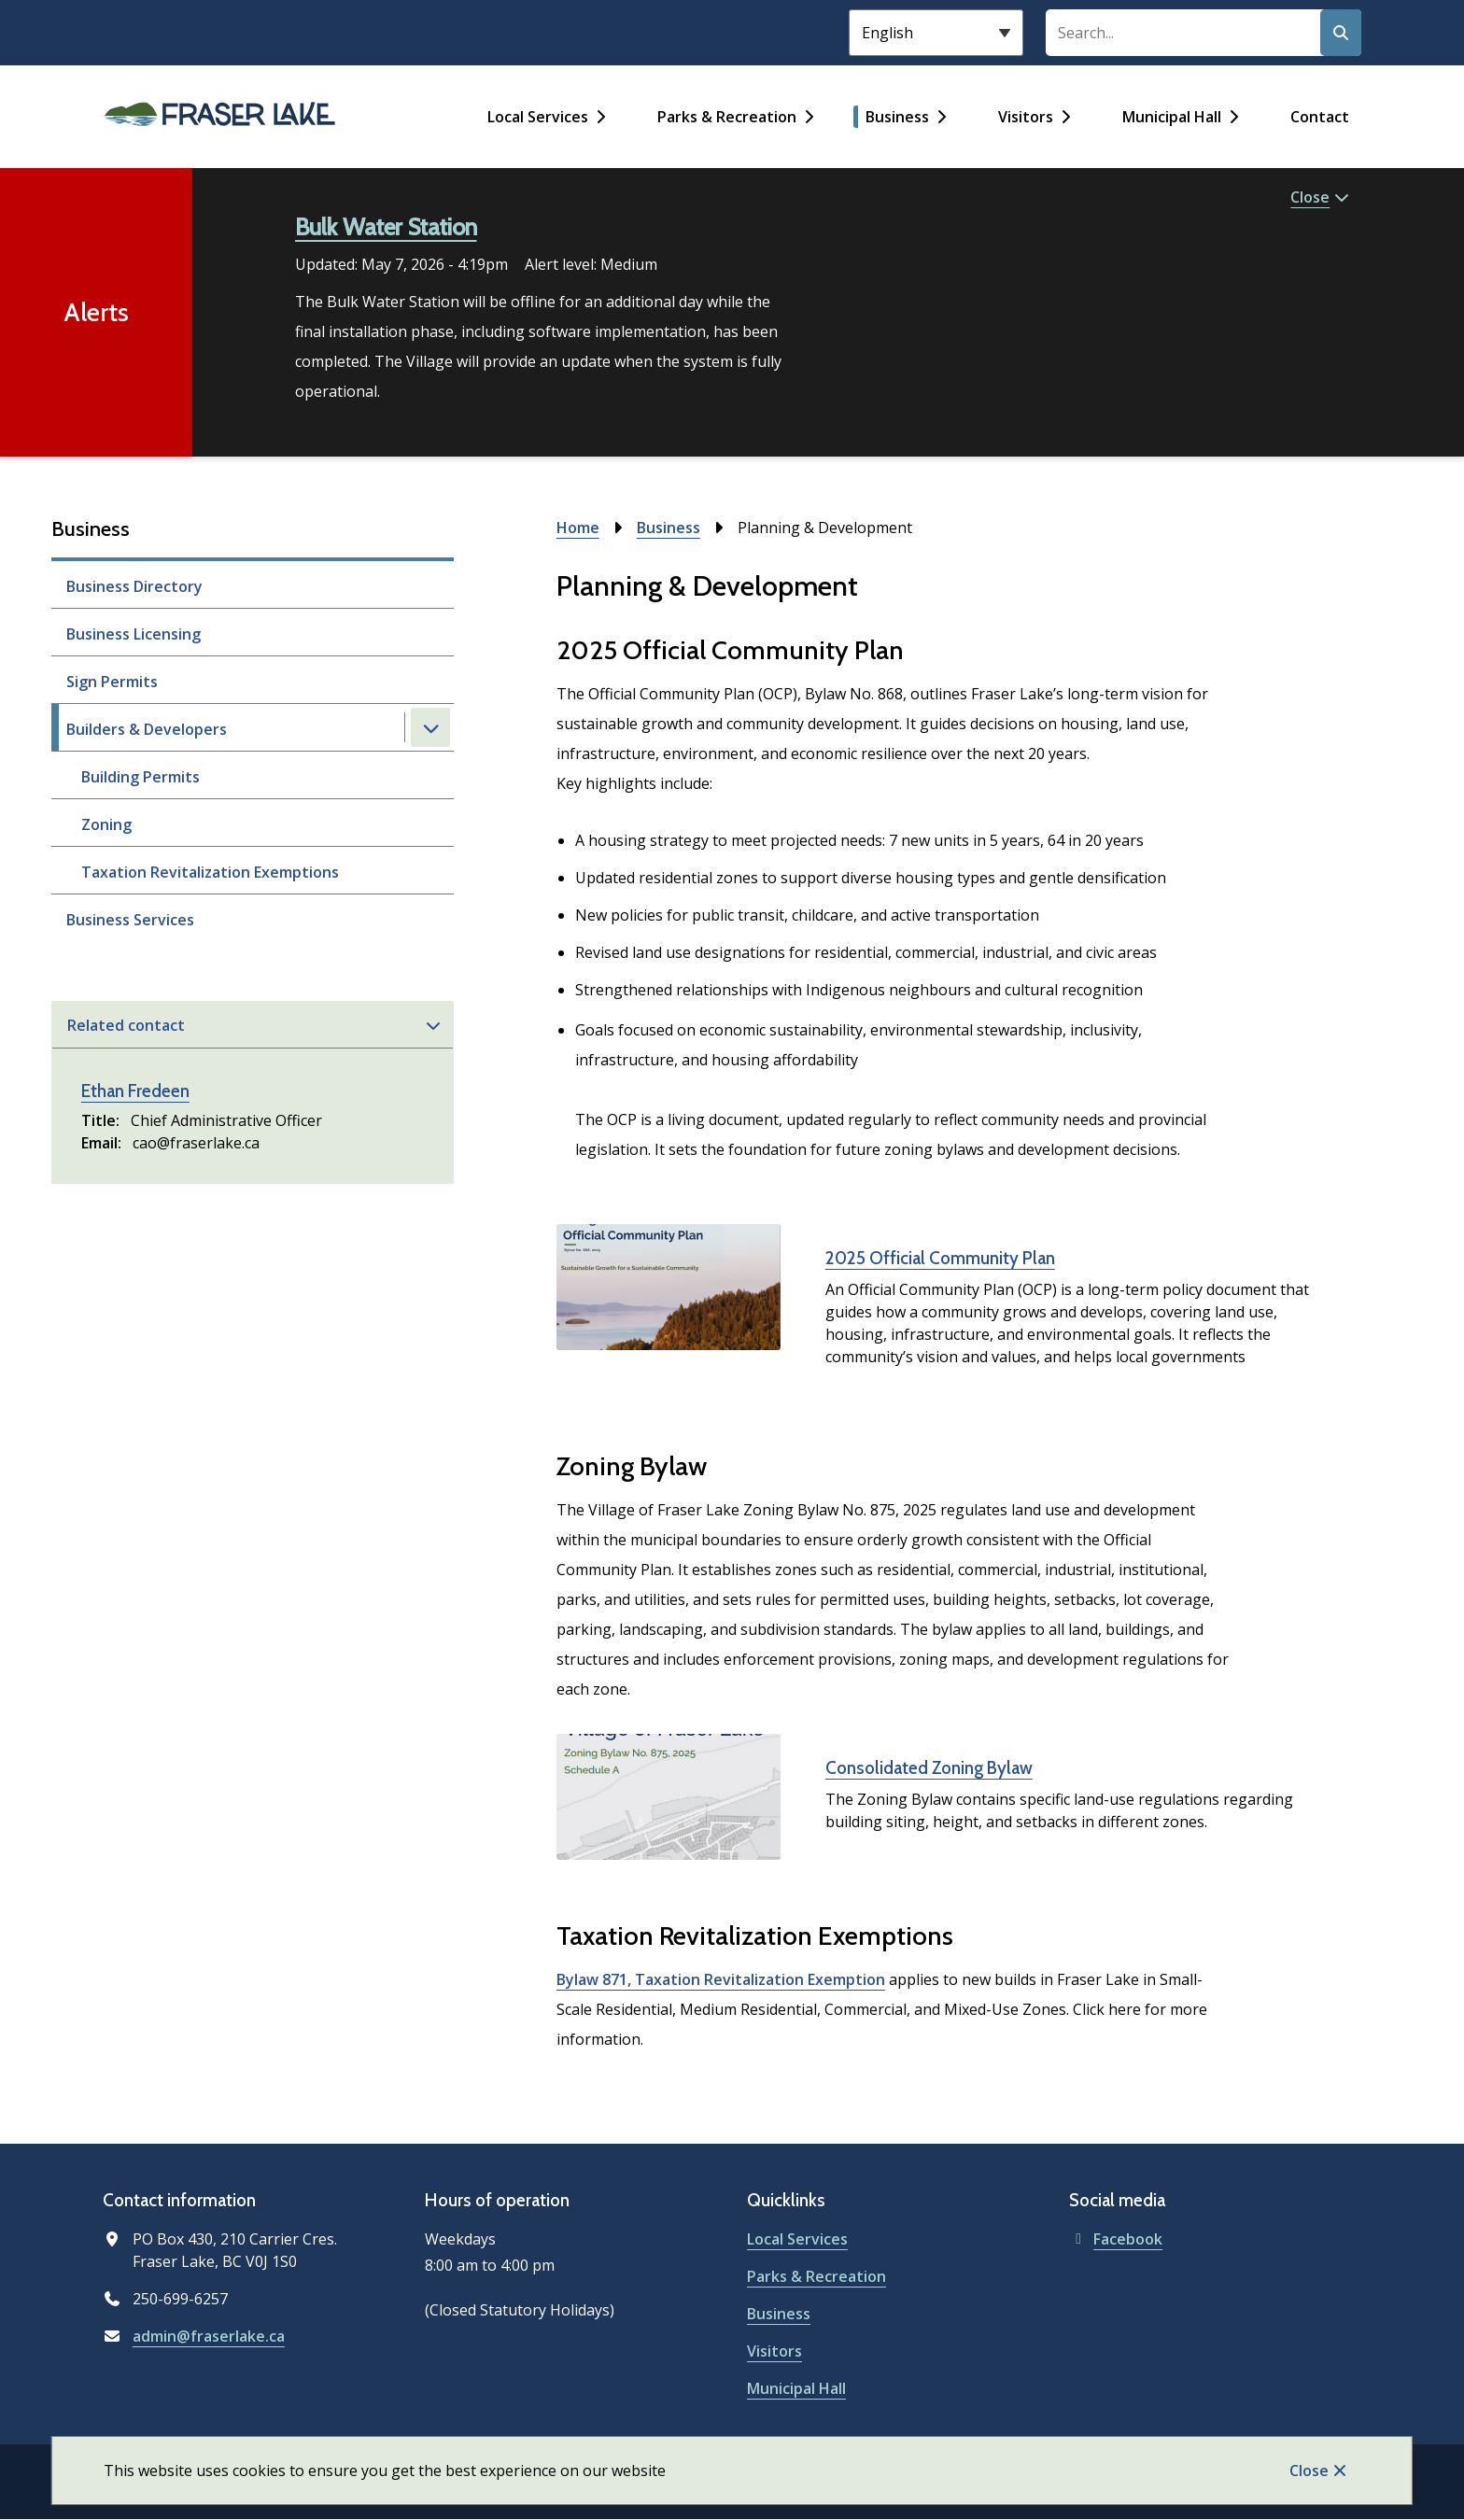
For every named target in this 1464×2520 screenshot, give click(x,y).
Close (1309, 2470)
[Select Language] (936, 32)
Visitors (1025, 116)
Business (897, 116)
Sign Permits (112, 681)
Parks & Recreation (726, 116)
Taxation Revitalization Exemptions (210, 872)
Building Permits (140, 777)
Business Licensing (133, 634)
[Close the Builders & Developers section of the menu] (430, 727)
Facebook (1115, 2239)
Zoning (106, 824)
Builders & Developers (146, 729)
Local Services (537, 116)
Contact (1319, 116)
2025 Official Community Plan (940, 1258)
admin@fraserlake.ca (209, 2336)
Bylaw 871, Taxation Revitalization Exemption (720, 1979)
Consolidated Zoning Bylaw (929, 1768)
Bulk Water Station (386, 227)
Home (577, 527)
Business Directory (134, 586)
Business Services (130, 919)
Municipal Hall (1171, 116)
